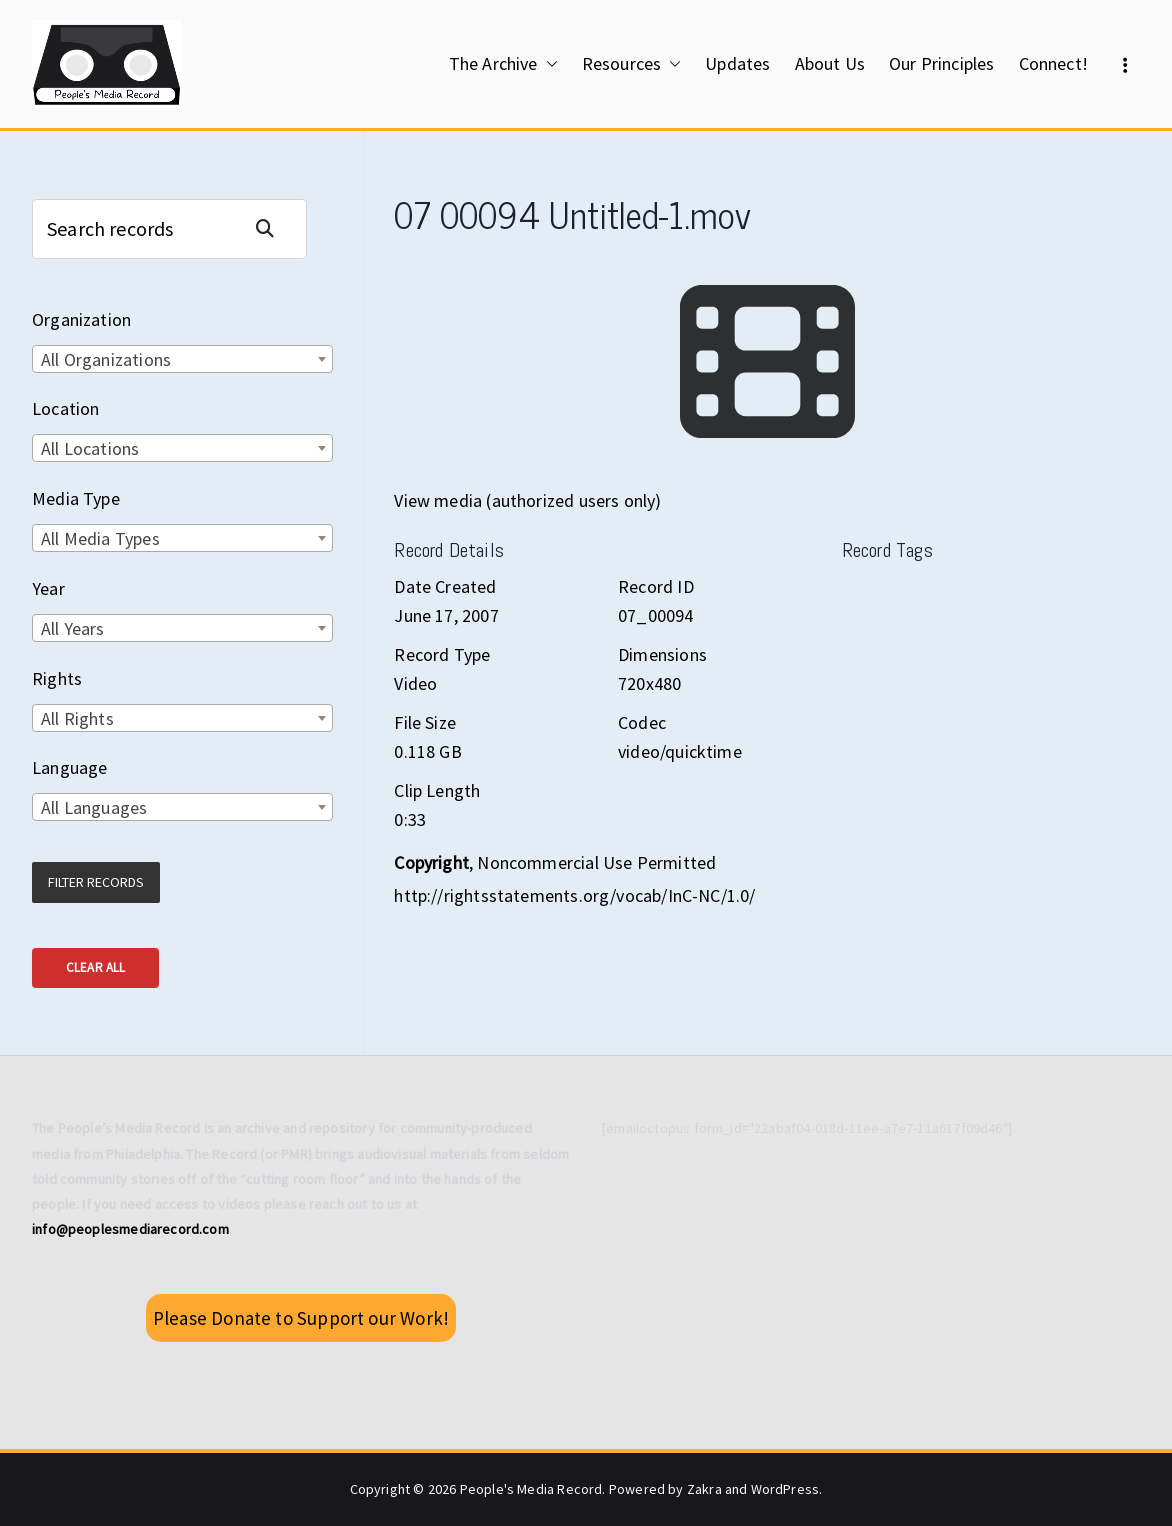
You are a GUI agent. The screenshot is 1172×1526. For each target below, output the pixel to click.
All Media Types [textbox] (100, 538)
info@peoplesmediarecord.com (130, 1229)
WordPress (785, 1489)
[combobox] (182, 359)
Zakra (704, 1489)
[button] (548, 64)
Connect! (1053, 63)
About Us (830, 63)
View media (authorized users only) (527, 500)
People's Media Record (531, 1489)
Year (48, 588)
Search (273, 228)
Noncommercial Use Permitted (596, 862)
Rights (57, 678)
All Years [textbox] (73, 628)
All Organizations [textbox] (106, 359)
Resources (632, 64)
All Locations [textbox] (90, 448)
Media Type (76, 498)
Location (65, 408)
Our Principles (942, 63)
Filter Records (96, 882)
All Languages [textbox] (94, 807)
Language (69, 767)
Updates (737, 63)
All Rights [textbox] (77, 718)
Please (301, 1318)
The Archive (503, 64)
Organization (81, 319)
